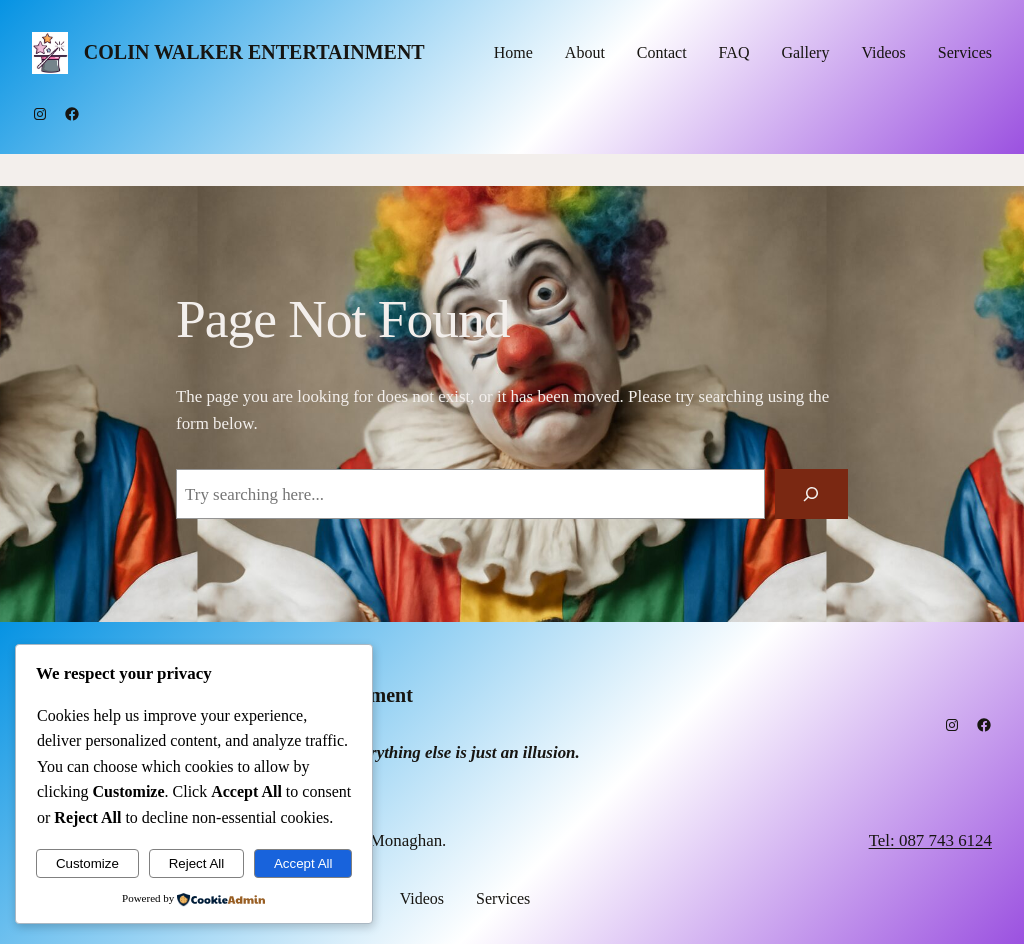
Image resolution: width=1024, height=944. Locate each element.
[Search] (811, 494)
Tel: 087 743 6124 (930, 840)
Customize (87, 863)
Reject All (197, 863)
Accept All (303, 863)
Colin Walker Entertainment (254, 52)
